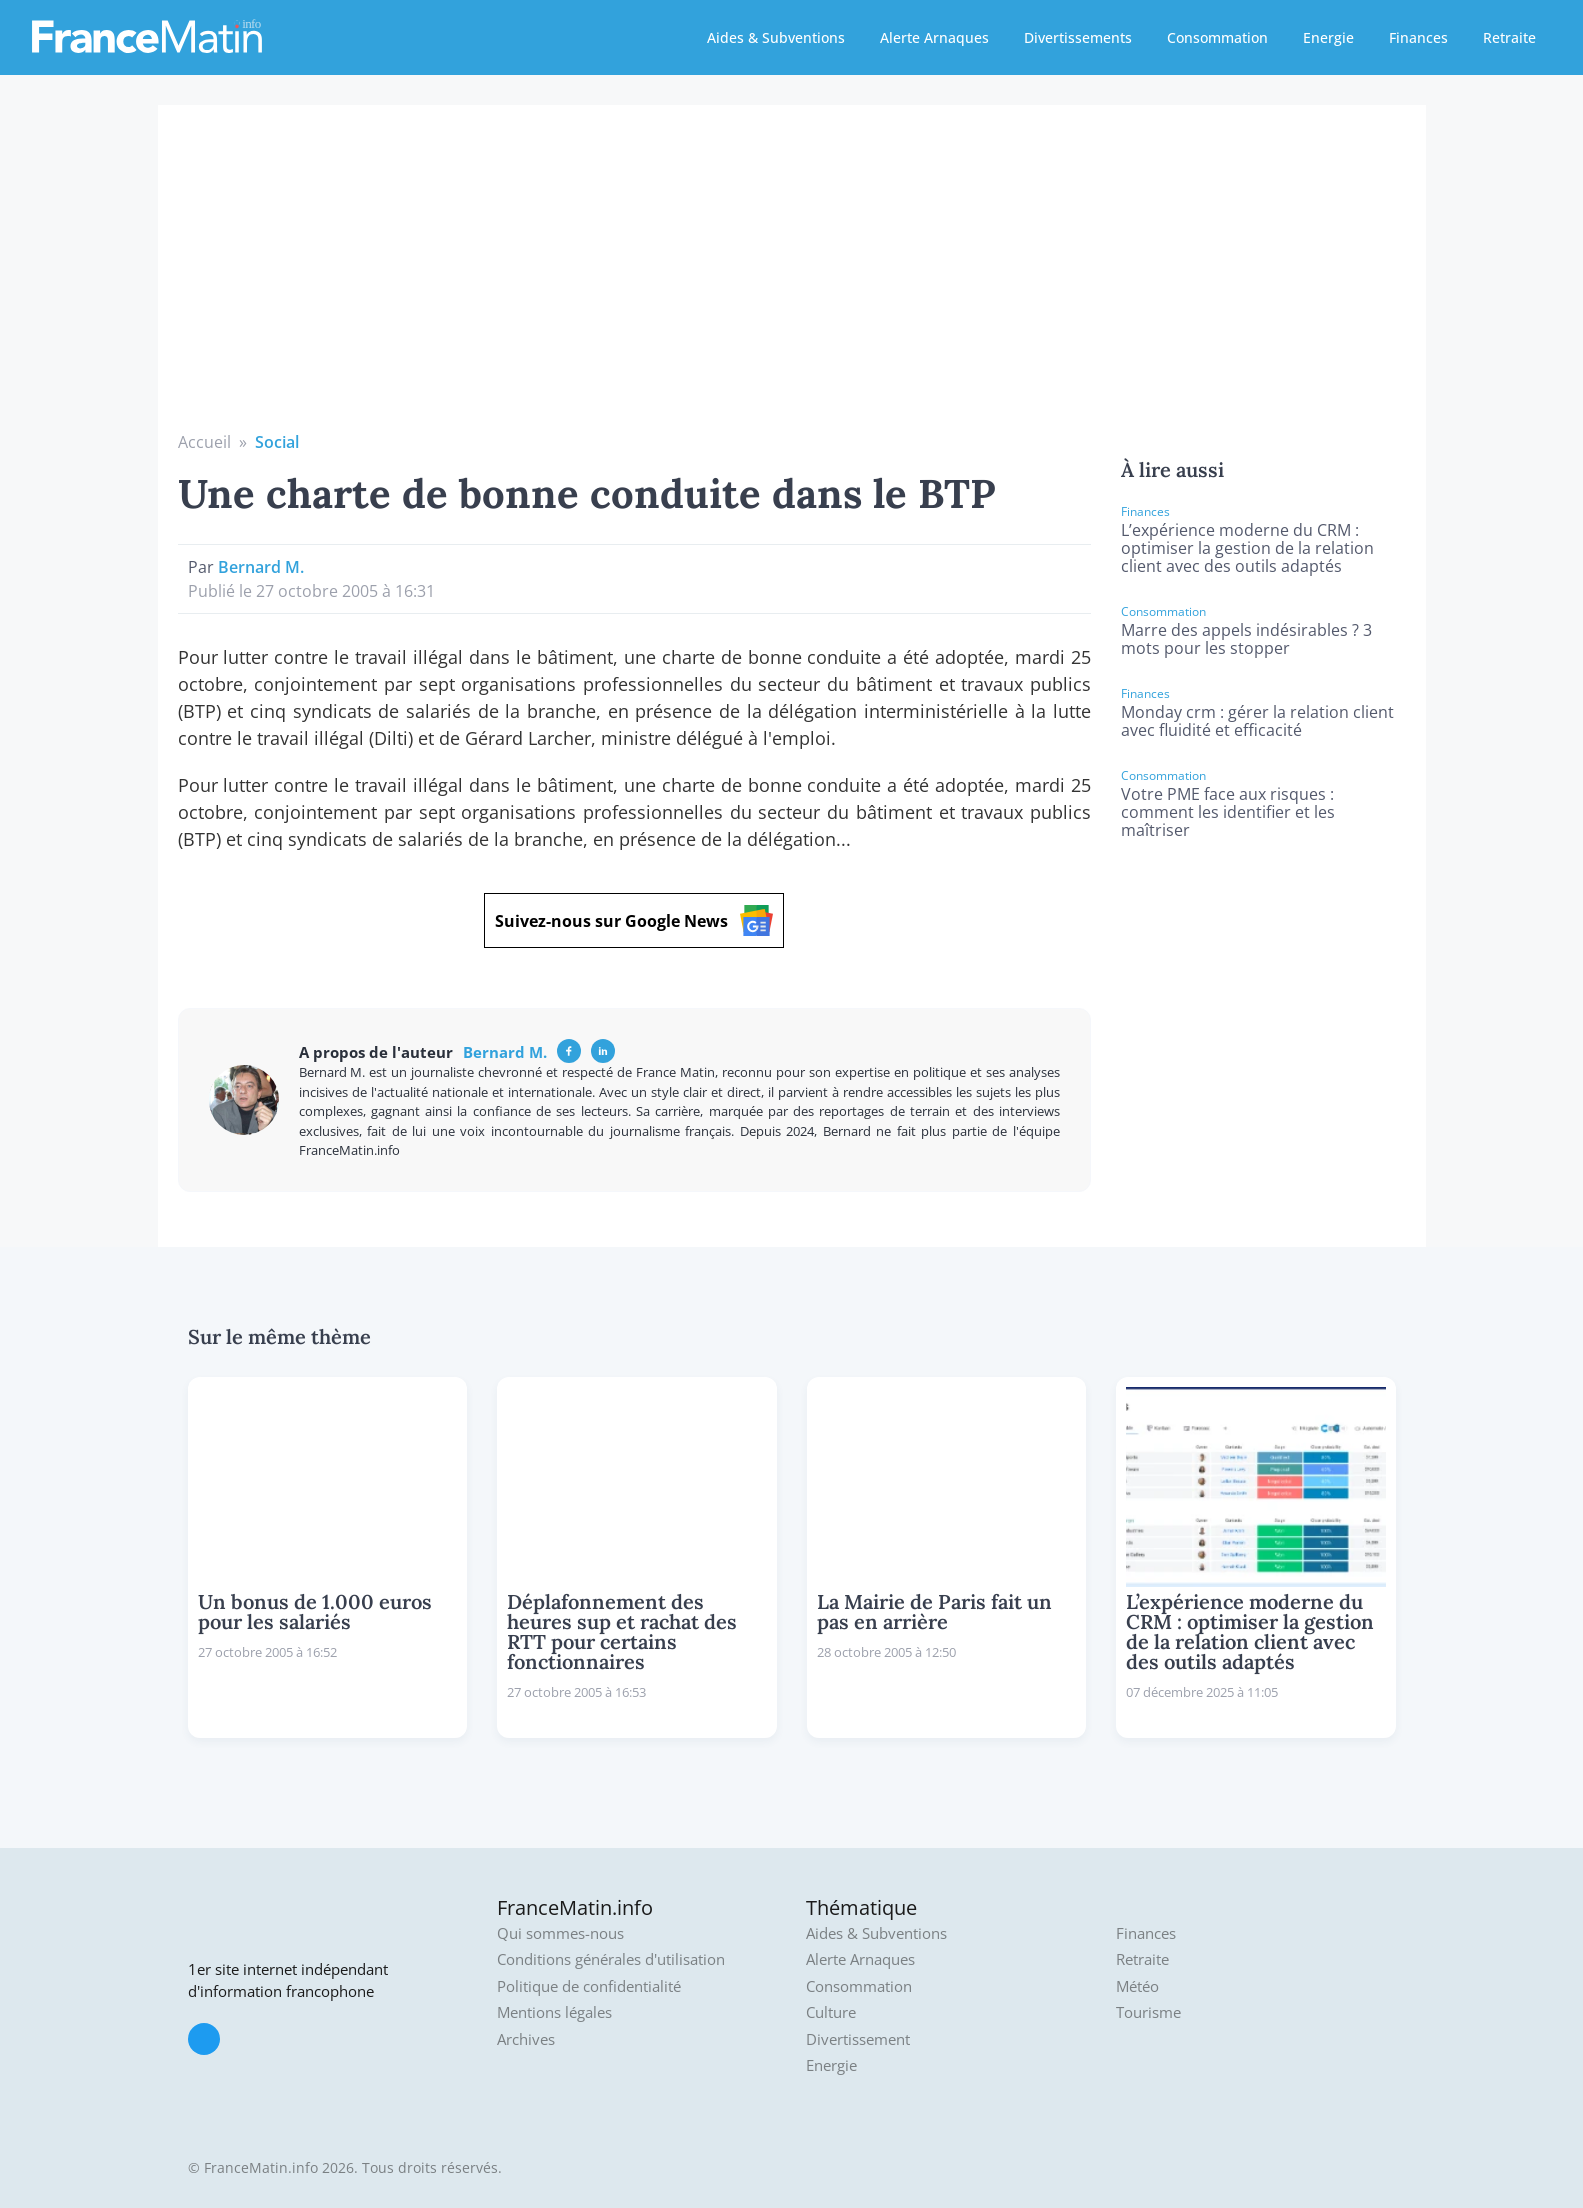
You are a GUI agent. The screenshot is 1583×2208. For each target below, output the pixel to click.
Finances (1418, 37)
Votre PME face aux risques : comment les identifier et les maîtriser (1228, 812)
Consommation (1217, 37)
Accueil (204, 442)
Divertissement (858, 2039)
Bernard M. (261, 567)
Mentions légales (554, 2012)
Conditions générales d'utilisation (611, 1959)
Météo (1137, 1986)
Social (277, 442)
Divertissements (1078, 37)
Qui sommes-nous (560, 1933)
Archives (526, 2039)
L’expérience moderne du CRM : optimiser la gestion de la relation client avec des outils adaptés (1247, 548)
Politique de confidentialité (589, 1986)
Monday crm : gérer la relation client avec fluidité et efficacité (1257, 721)
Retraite (1509, 37)
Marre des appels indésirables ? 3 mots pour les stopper (1246, 639)
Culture (831, 2012)
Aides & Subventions (776, 37)
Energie (1328, 37)
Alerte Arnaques (934, 37)
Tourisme (1148, 2012)
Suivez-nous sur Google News (634, 920)
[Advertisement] (792, 280)
